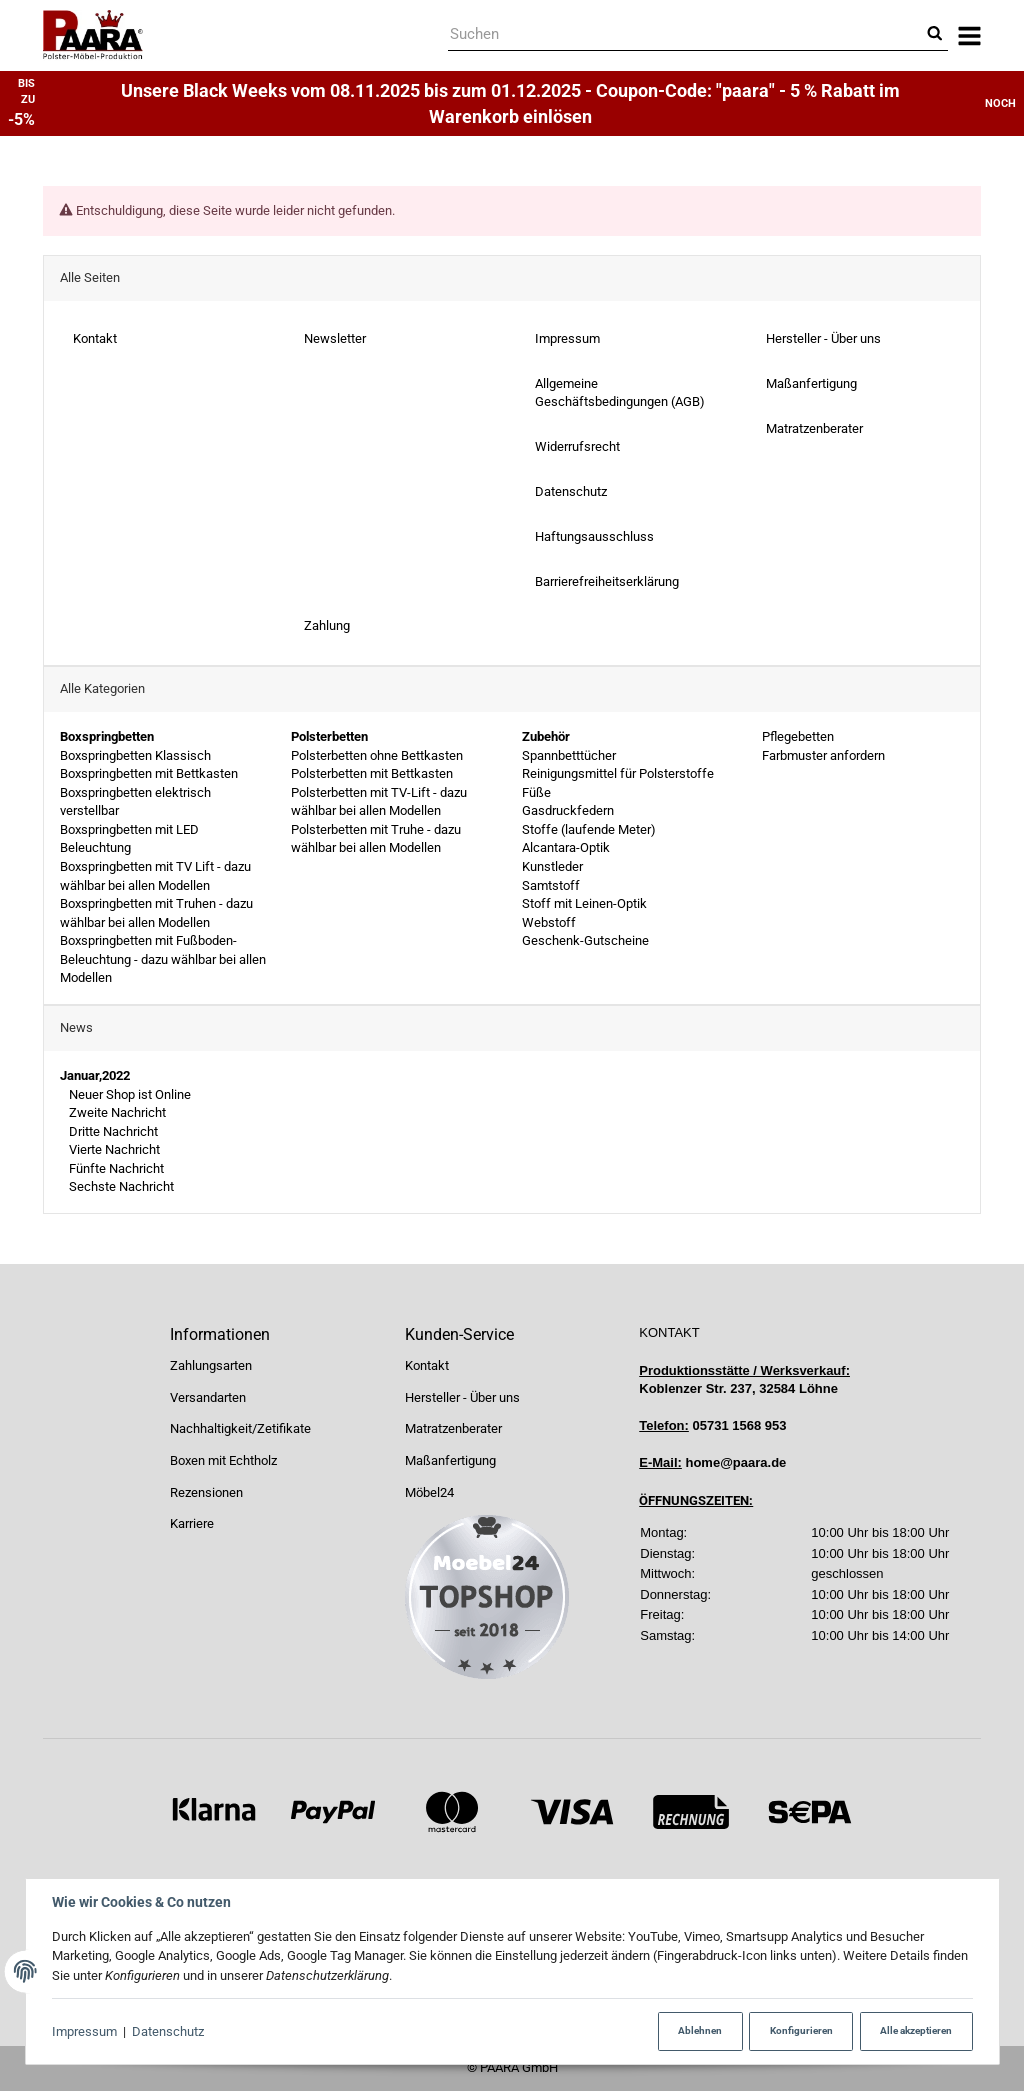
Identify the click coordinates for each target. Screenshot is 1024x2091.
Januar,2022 (95, 1075)
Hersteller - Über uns (462, 1397)
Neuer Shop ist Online (128, 1094)
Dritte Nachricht (112, 1131)
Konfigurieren (801, 2030)
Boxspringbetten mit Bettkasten (149, 773)
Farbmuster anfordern (822, 755)
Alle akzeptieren (916, 2030)
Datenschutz (168, 2031)
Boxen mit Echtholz (223, 1460)
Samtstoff (551, 885)
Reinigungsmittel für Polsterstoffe (618, 773)
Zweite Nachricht (116, 1112)
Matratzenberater (453, 1428)
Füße (536, 792)
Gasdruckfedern (568, 811)
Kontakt (427, 1365)
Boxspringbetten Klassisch (135, 755)
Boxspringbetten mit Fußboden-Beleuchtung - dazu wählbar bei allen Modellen (163, 960)
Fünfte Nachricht (115, 1168)
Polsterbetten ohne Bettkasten (377, 755)
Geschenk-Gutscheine (585, 941)
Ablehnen (700, 2030)
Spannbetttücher (569, 755)
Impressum (84, 2031)
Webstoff (549, 922)
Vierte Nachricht (113, 1150)
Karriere (192, 1523)
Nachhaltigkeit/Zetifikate (240, 1428)
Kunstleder (552, 866)
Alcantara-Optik (566, 848)
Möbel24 (429, 1492)
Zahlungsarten (211, 1365)
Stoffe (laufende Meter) (589, 829)
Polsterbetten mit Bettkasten (372, 773)
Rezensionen (206, 1492)
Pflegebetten (796, 736)
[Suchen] (684, 35)
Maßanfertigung (450, 1460)
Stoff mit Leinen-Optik (584, 903)
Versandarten (208, 1397)
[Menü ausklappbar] (969, 36)
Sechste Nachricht (120, 1187)
